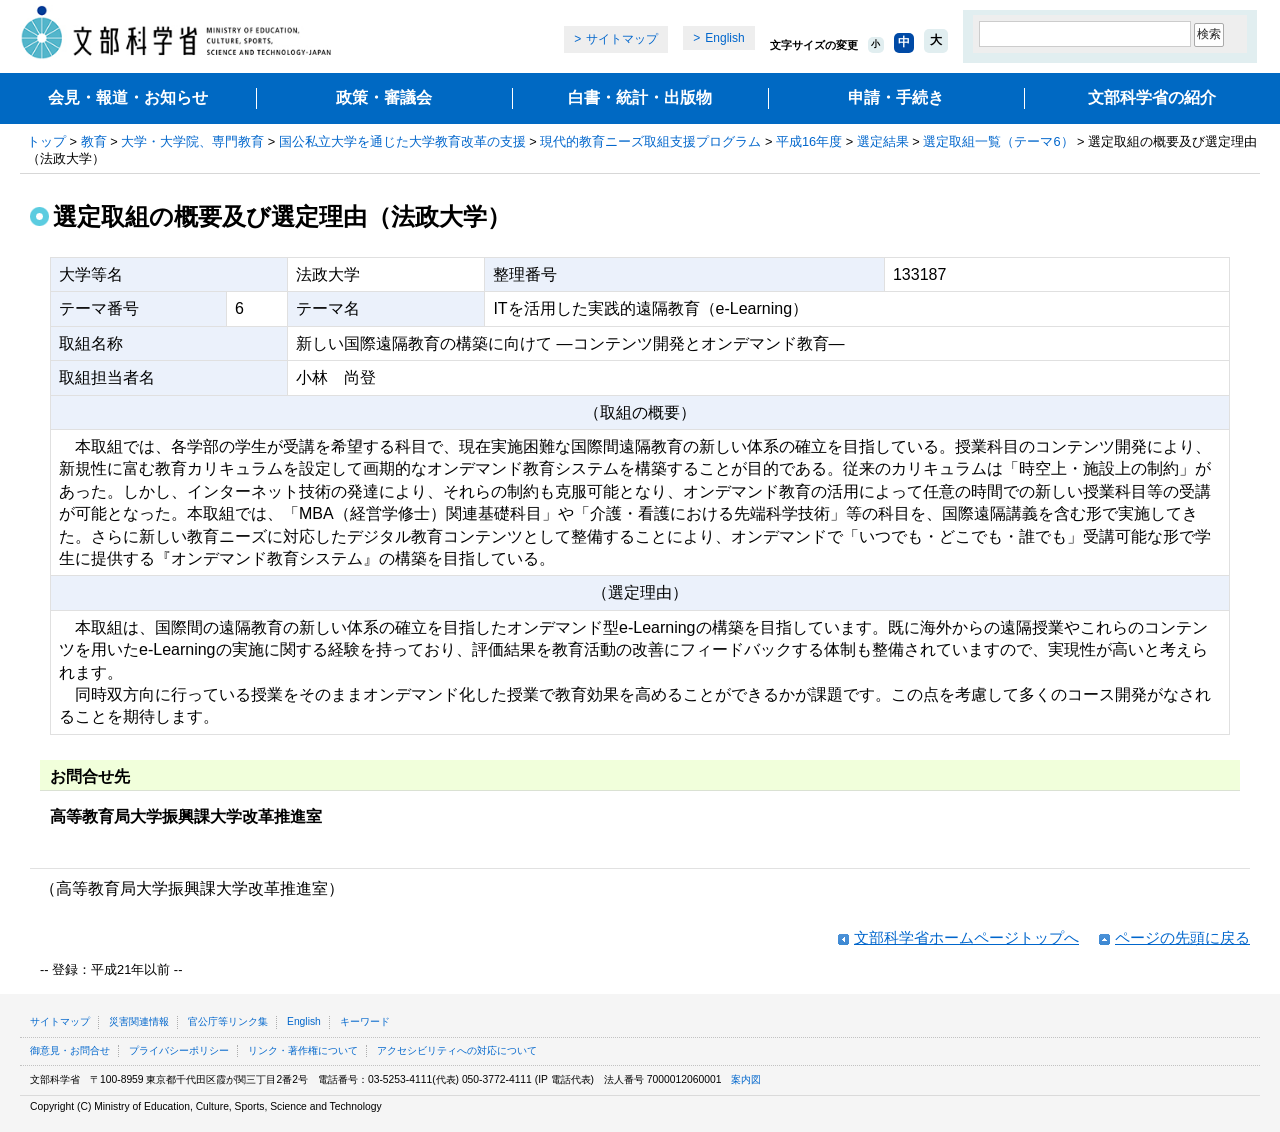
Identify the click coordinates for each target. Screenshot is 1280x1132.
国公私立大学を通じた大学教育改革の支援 (402, 141)
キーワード (365, 1021)
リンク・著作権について (303, 1050)
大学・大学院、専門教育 (192, 141)
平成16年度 (809, 141)
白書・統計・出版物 (640, 97)
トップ (46, 141)
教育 (94, 141)
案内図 (746, 1079)
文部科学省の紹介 (1152, 97)
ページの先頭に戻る (1182, 937)
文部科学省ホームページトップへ (966, 937)
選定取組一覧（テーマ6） (998, 141)
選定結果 (883, 141)
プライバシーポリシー (179, 1050)
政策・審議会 (384, 97)
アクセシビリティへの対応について (457, 1050)
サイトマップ (622, 39)
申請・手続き (896, 97)
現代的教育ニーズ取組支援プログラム (650, 141)
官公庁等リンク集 (228, 1021)
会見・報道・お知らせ (128, 97)
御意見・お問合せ (70, 1050)
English (724, 38)
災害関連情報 (139, 1021)
